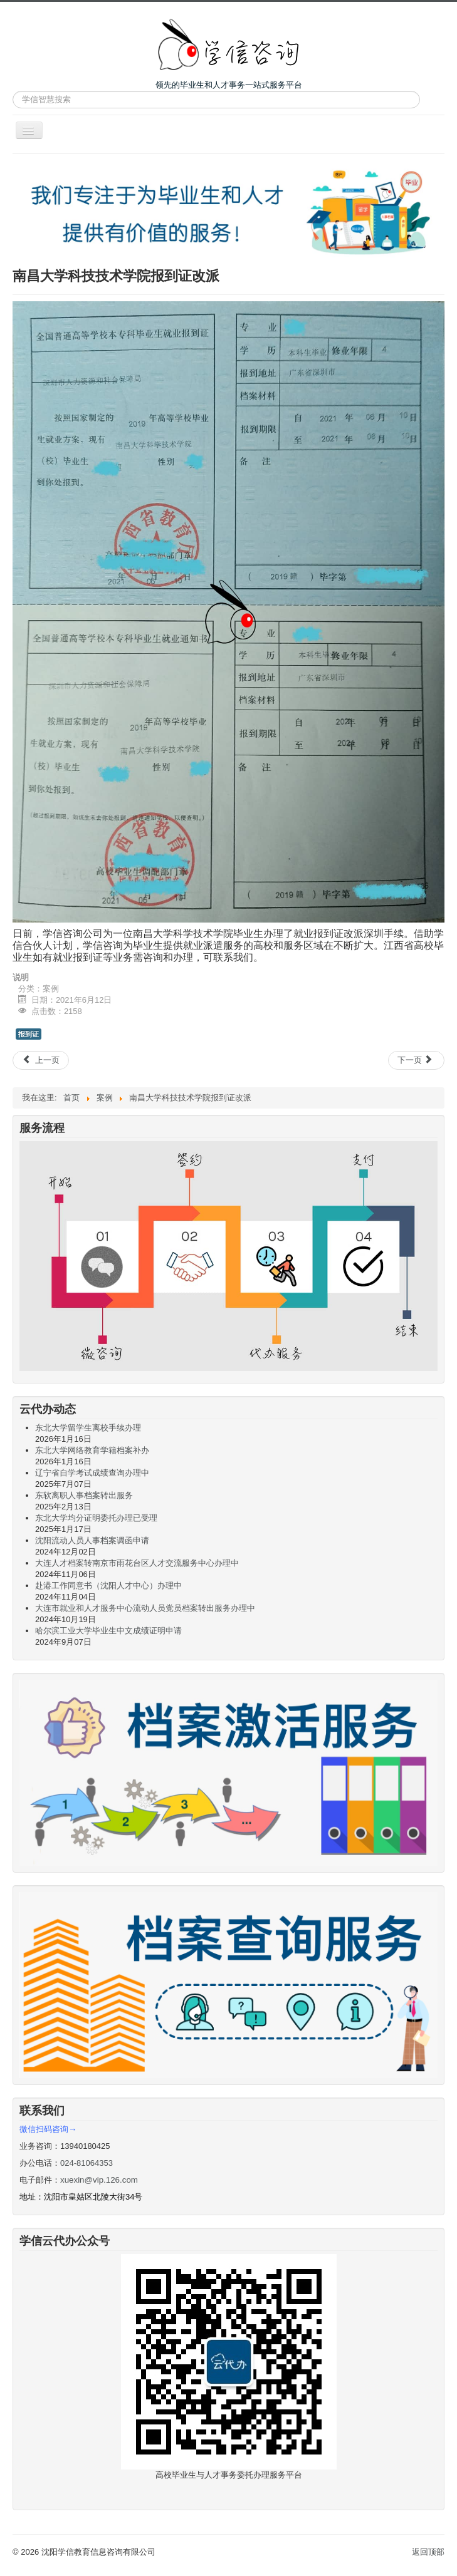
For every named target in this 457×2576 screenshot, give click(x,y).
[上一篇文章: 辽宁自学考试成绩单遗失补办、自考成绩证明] (41, 1060)
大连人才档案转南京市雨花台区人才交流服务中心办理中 (137, 1563)
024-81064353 (86, 2163)
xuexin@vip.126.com (99, 2180)
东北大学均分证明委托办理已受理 (96, 1518)
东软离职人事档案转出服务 (84, 1495)
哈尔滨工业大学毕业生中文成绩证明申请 (108, 1630)
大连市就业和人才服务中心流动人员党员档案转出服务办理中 (145, 1608)
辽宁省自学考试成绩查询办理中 (92, 1472)
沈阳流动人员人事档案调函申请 (92, 1540)
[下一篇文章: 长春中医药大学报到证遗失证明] (416, 1060)
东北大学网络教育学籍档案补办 (92, 1450)
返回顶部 (428, 2552)
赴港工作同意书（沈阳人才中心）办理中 (108, 1585)
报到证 (28, 1034)
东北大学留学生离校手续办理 (88, 1427)
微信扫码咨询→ (47, 2129)
